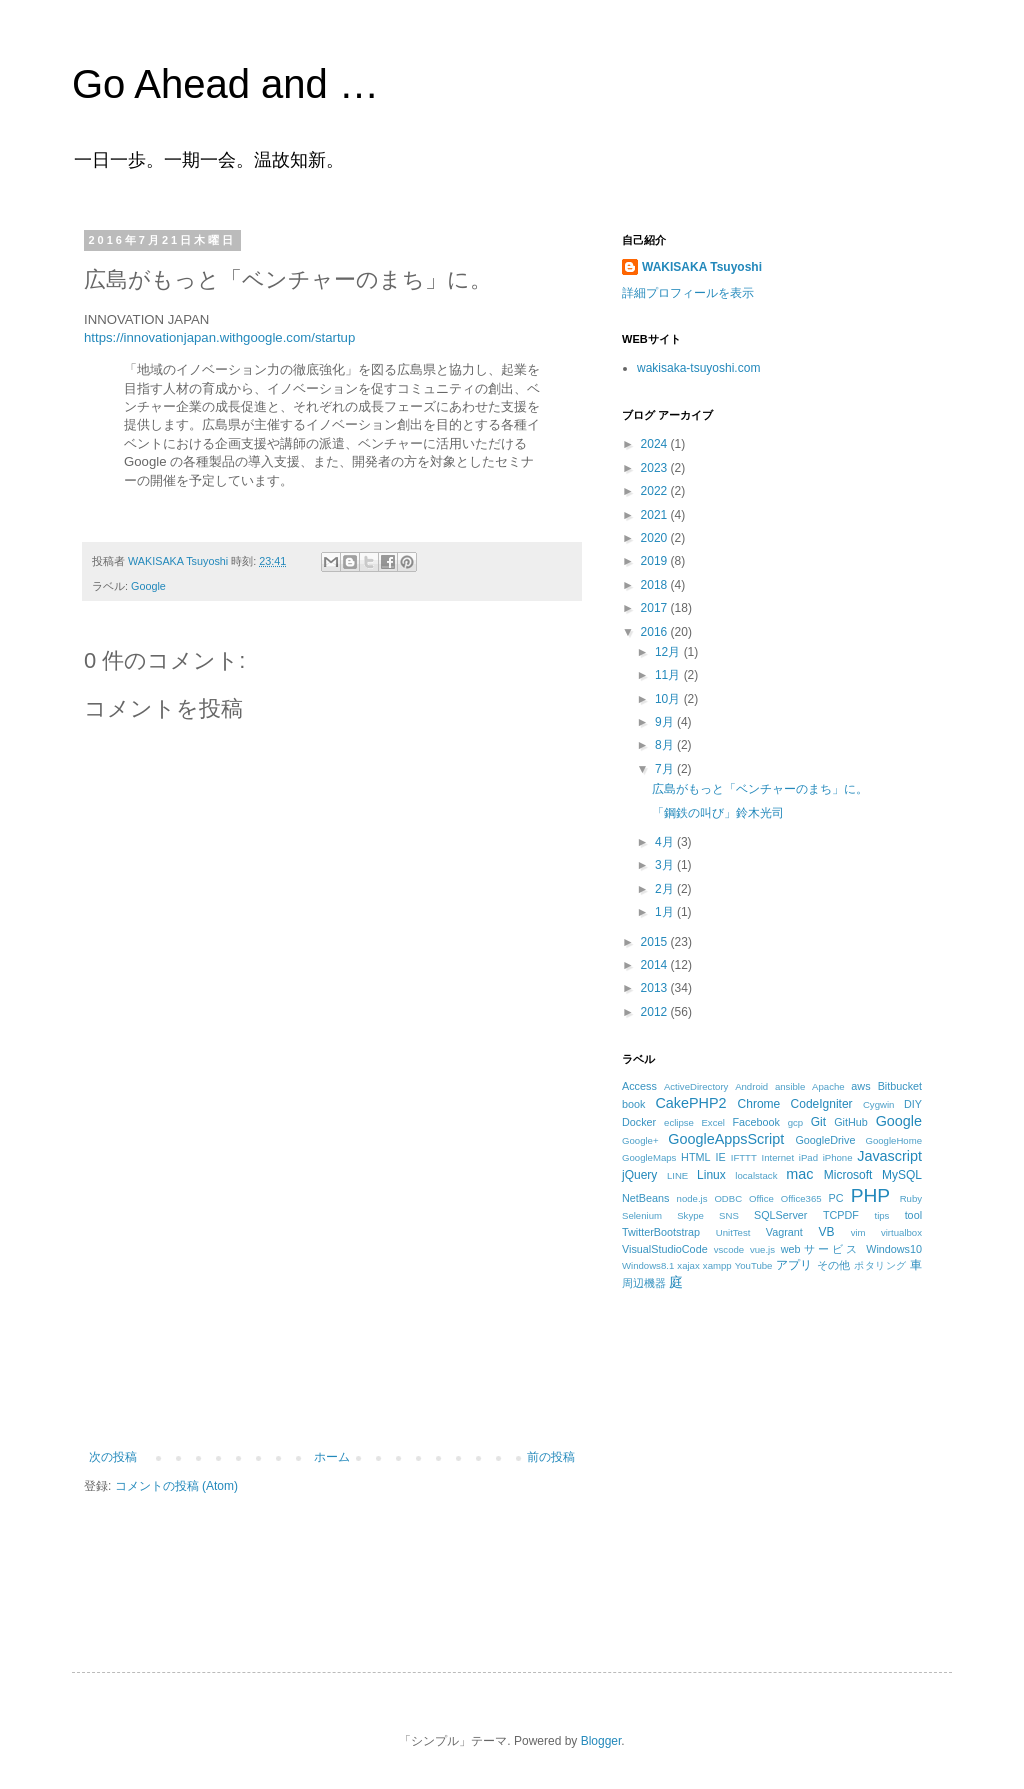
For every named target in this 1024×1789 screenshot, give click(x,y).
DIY (913, 1104)
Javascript (889, 1156)
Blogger (601, 1741)
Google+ (640, 1140)
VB (827, 1232)
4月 (666, 842)
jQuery (639, 1175)
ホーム (332, 1457)
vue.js (762, 1249)
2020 (656, 538)
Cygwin (878, 1104)
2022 (656, 491)
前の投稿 (551, 1457)
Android (751, 1086)
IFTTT (744, 1157)
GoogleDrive (825, 1140)
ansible (790, 1086)
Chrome (759, 1104)
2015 (656, 942)
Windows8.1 (648, 1265)
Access (639, 1086)
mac (799, 1174)
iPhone (838, 1157)
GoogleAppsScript (726, 1139)
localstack (756, 1175)
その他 (834, 1265)
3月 (666, 865)
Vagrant (784, 1232)
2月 (666, 889)
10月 (669, 699)
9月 (666, 722)
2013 (656, 988)
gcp (795, 1122)
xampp (717, 1265)
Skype (690, 1215)
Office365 (801, 1198)
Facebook (755, 1122)
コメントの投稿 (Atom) (176, 1486)
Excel (712, 1122)
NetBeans (645, 1198)
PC (835, 1198)
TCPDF (841, 1215)
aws (860, 1086)
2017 (656, 608)
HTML (695, 1157)
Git (818, 1122)
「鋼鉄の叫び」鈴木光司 (718, 813)
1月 (666, 912)
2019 (656, 561)
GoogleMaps (649, 1157)
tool (913, 1215)
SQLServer (780, 1215)
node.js (692, 1198)
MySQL (902, 1175)
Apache (828, 1086)
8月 (666, 745)
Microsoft (848, 1175)
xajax (688, 1265)
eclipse (679, 1122)
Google (148, 586)
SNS (729, 1215)
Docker (639, 1122)
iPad (808, 1157)
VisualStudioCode (665, 1249)
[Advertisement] (332, 1300)
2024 (656, 444)
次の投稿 (113, 1457)
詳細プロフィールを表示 (688, 293)
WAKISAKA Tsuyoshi (702, 267)
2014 (656, 965)
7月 (666, 769)
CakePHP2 (690, 1103)
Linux (711, 1175)
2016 (656, 632)
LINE (677, 1175)
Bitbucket (900, 1086)
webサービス (820, 1249)
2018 (656, 585)
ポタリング (880, 1265)
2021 (656, 515)
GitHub (851, 1122)
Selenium (642, 1215)
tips (881, 1215)
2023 (656, 468)
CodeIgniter (822, 1104)
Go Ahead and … (225, 84)
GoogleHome (893, 1140)
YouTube (754, 1265)
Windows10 (894, 1249)
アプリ (794, 1265)
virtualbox (901, 1232)
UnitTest (733, 1232)
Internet (778, 1157)
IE (721, 1157)
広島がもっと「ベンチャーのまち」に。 (760, 789)
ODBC (728, 1198)
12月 (669, 652)
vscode (729, 1249)
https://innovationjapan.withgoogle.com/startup (219, 337)
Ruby (911, 1198)
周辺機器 (644, 1283)
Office (761, 1198)
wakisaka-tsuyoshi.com (698, 368)
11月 (669, 675)
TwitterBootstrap (661, 1232)
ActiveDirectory (696, 1086)
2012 (656, 1012)
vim (858, 1232)
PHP (870, 1195)
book (633, 1104)
